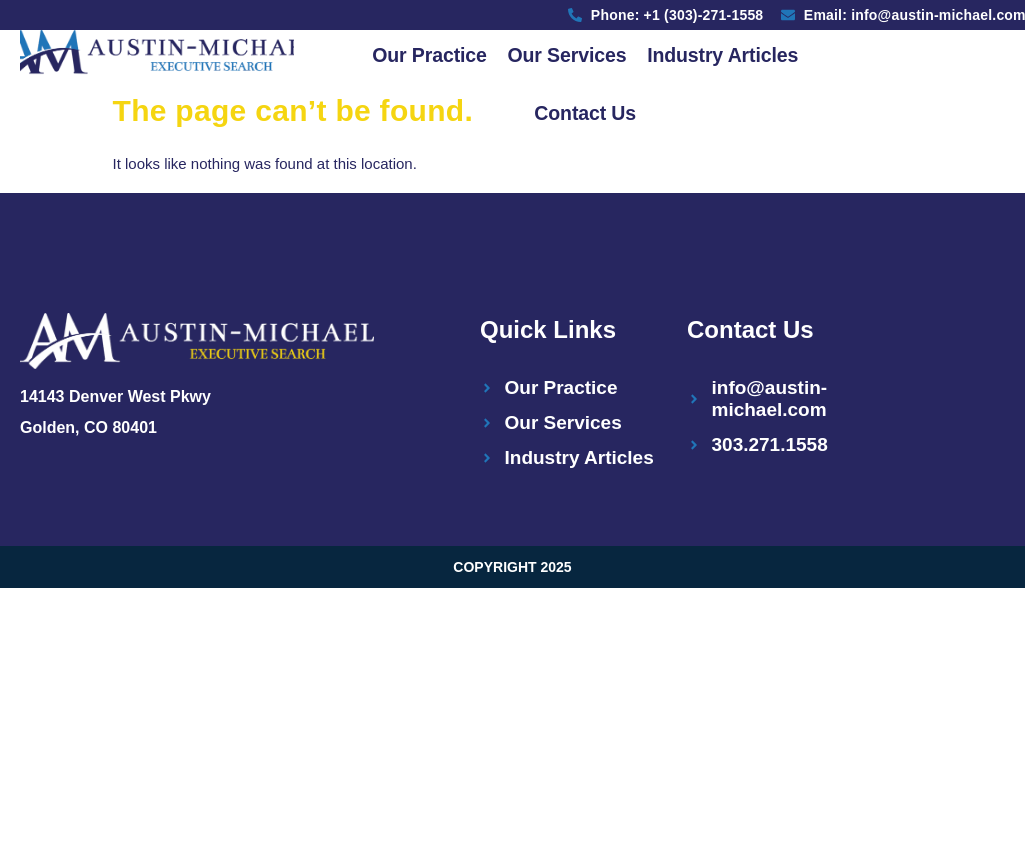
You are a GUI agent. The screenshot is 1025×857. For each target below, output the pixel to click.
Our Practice (427, 55)
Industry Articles (724, 55)
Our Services (566, 55)
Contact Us (585, 115)
